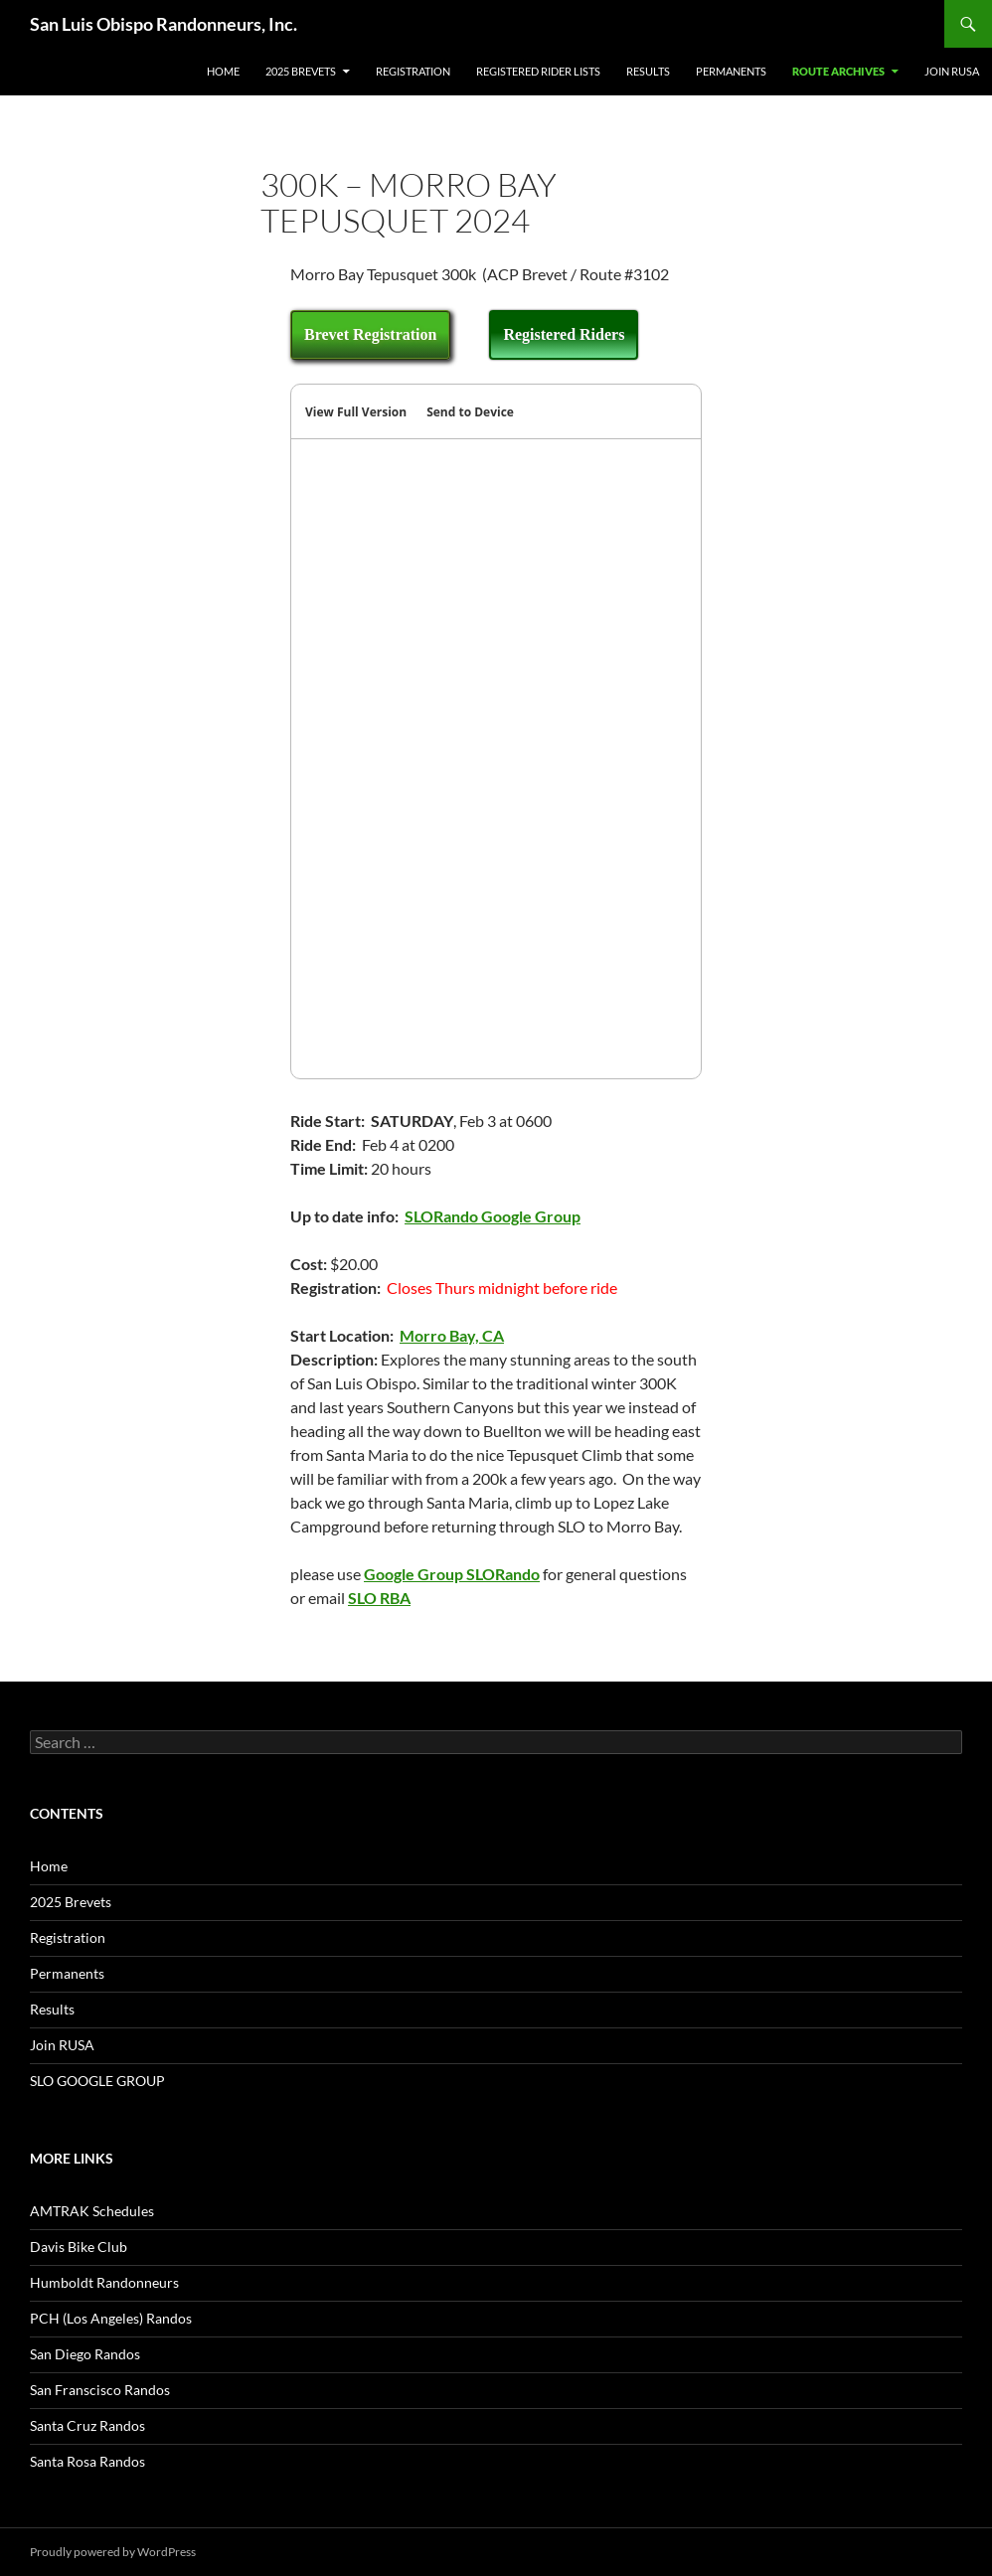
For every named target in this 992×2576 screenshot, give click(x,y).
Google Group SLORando (452, 1573)
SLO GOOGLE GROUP (97, 2080)
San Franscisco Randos (100, 2389)
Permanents (731, 71)
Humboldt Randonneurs (104, 2282)
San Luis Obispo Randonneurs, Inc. (163, 24)
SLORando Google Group (492, 1216)
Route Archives (838, 71)
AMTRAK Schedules (92, 2210)
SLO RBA (379, 1597)
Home (223, 71)
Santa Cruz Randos (87, 2425)
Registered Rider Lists (538, 71)
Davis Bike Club (78, 2246)
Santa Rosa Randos (87, 2461)
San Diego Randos (85, 2353)
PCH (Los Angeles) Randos (111, 2318)
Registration (413, 71)
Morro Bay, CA (452, 1335)
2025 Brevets (300, 71)
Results (648, 71)
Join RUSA (951, 71)
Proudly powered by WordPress (113, 2551)
